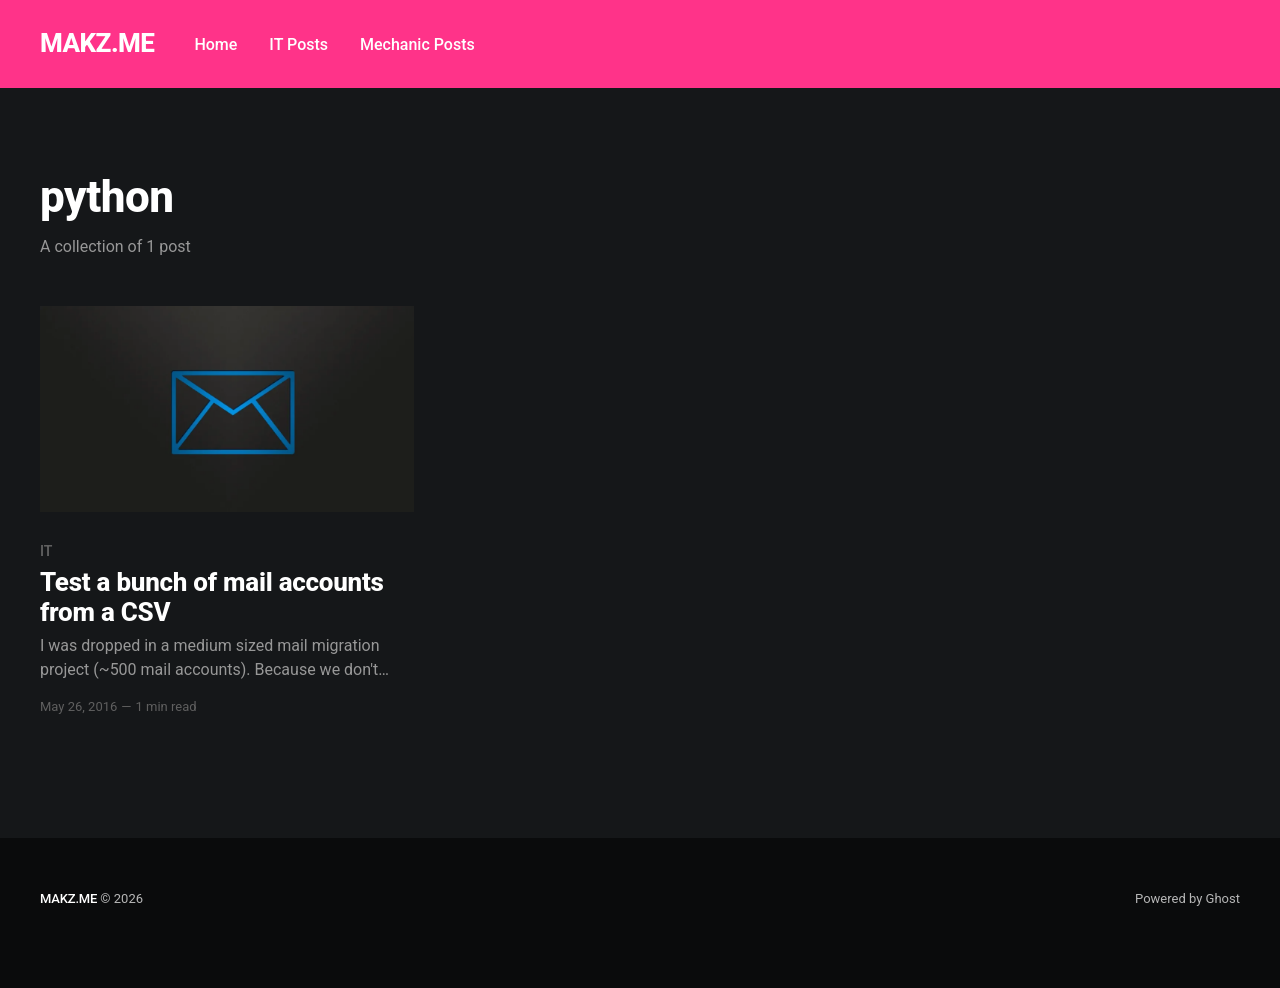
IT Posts (298, 44)
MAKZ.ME (97, 43)
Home (215, 44)
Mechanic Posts (417, 44)
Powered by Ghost (1187, 898)
